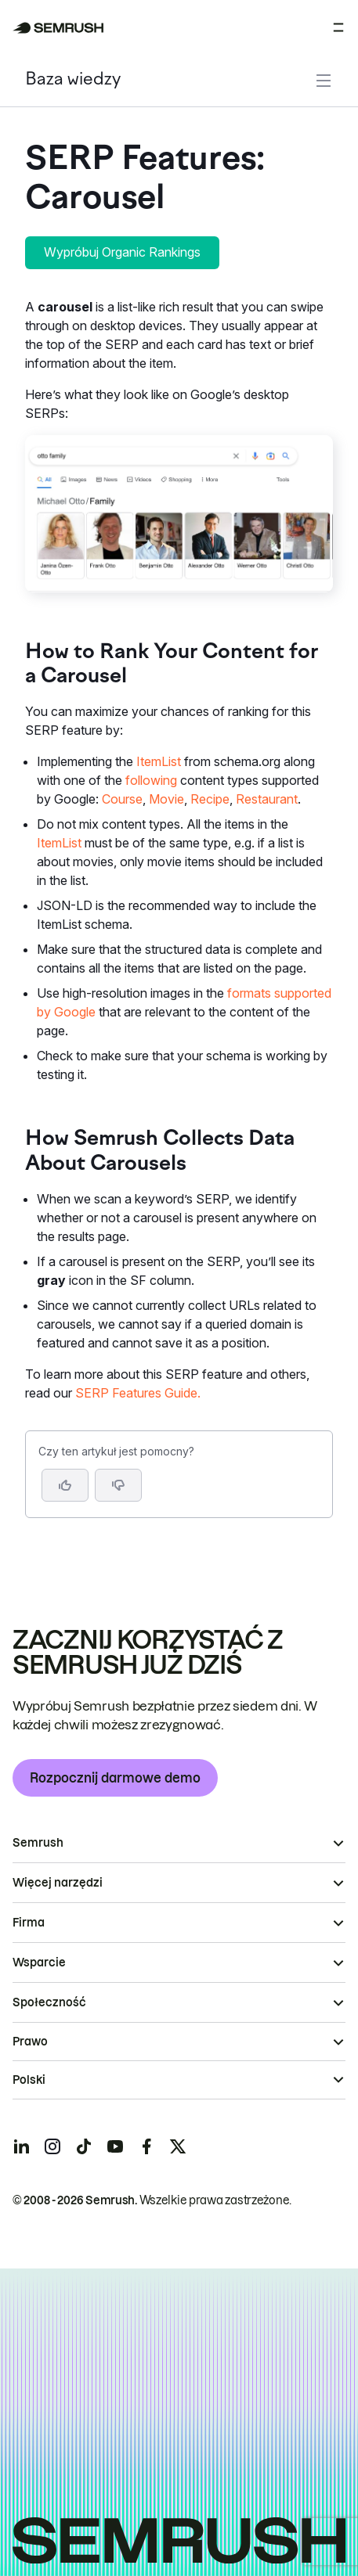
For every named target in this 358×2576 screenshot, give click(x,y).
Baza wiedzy (73, 80)
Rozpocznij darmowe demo (115, 1778)
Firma (29, 1922)
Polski (29, 2080)
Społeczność (49, 2002)
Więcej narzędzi (58, 1882)
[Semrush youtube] (115, 2146)
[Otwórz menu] (338, 27)
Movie (166, 799)
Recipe (210, 799)
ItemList (158, 761)
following (151, 780)
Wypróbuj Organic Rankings (122, 252)
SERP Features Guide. (138, 1393)
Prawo (30, 2041)
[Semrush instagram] (52, 2146)
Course (122, 799)
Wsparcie (39, 1962)
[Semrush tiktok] (83, 2146)
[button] (118, 1485)
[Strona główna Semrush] (58, 27)
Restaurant (267, 799)
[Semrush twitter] (177, 2146)
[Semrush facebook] (146, 2146)
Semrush (38, 1843)
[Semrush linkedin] (21, 2146)
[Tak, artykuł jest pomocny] (65, 1485)
